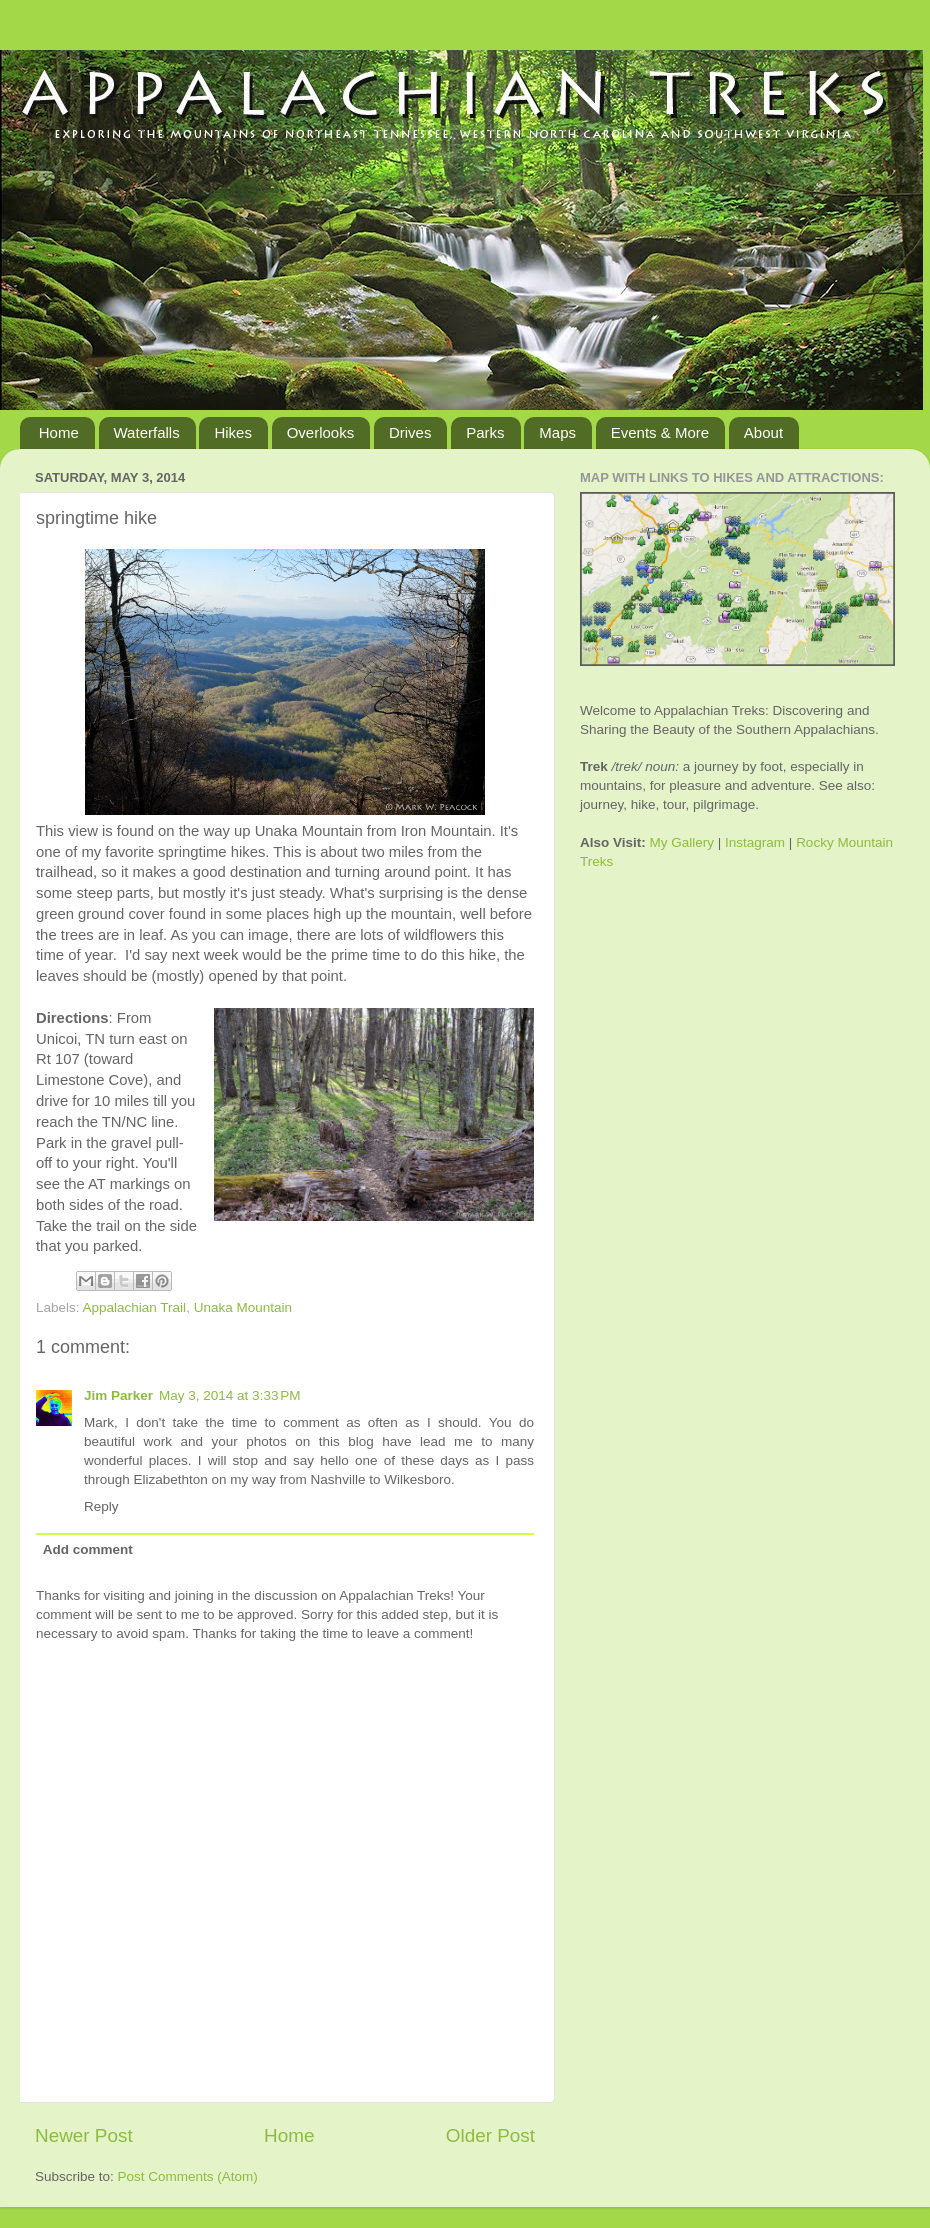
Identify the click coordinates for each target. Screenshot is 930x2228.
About (763, 432)
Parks (485, 432)
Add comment (88, 1549)
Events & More (660, 432)
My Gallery (682, 842)
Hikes (233, 432)
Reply (101, 1506)
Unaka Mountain (243, 1307)
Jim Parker (118, 1395)
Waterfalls (147, 432)
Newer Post (84, 2135)
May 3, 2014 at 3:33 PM (229, 1395)
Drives (410, 432)
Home (59, 432)
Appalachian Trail (135, 1307)
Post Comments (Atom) (188, 2176)
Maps (557, 432)
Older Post (490, 2135)
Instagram (755, 842)
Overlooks (321, 432)
